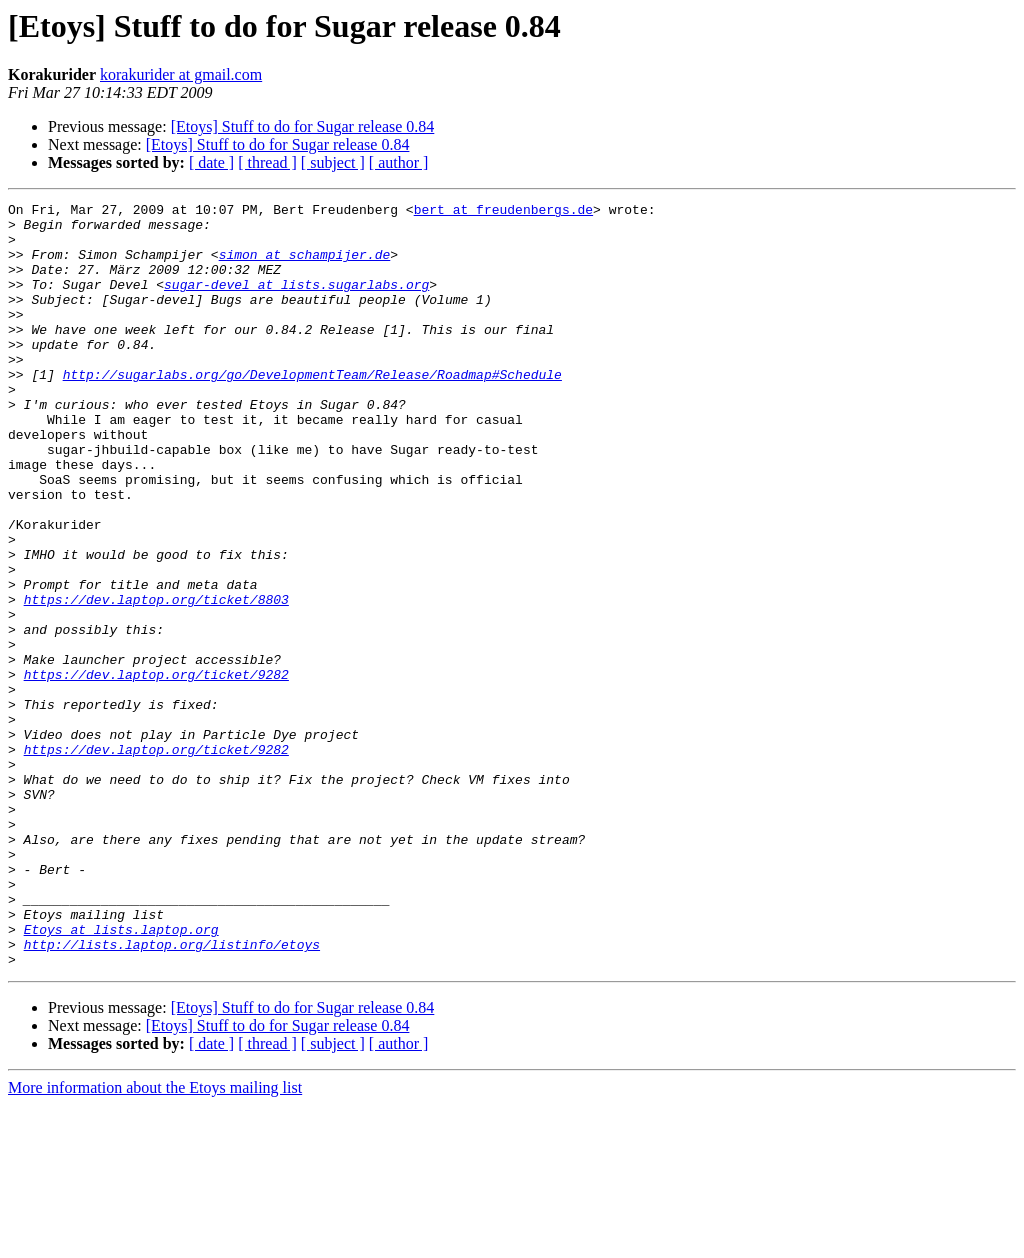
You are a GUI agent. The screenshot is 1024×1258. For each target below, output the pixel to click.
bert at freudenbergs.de (503, 212)
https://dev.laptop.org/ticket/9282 (156, 770)
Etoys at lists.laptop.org (121, 1076)
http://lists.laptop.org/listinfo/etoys (172, 1094)
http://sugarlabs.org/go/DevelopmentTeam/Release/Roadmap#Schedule (312, 410)
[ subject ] (333, 162)
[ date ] (211, 162)
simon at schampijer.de (305, 266)
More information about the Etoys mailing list (155, 1240)
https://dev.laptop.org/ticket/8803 (156, 680)
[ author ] (399, 162)
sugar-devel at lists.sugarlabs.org (296, 302)
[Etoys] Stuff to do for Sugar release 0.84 (303, 126)
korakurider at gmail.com (181, 74)
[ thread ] (267, 162)
